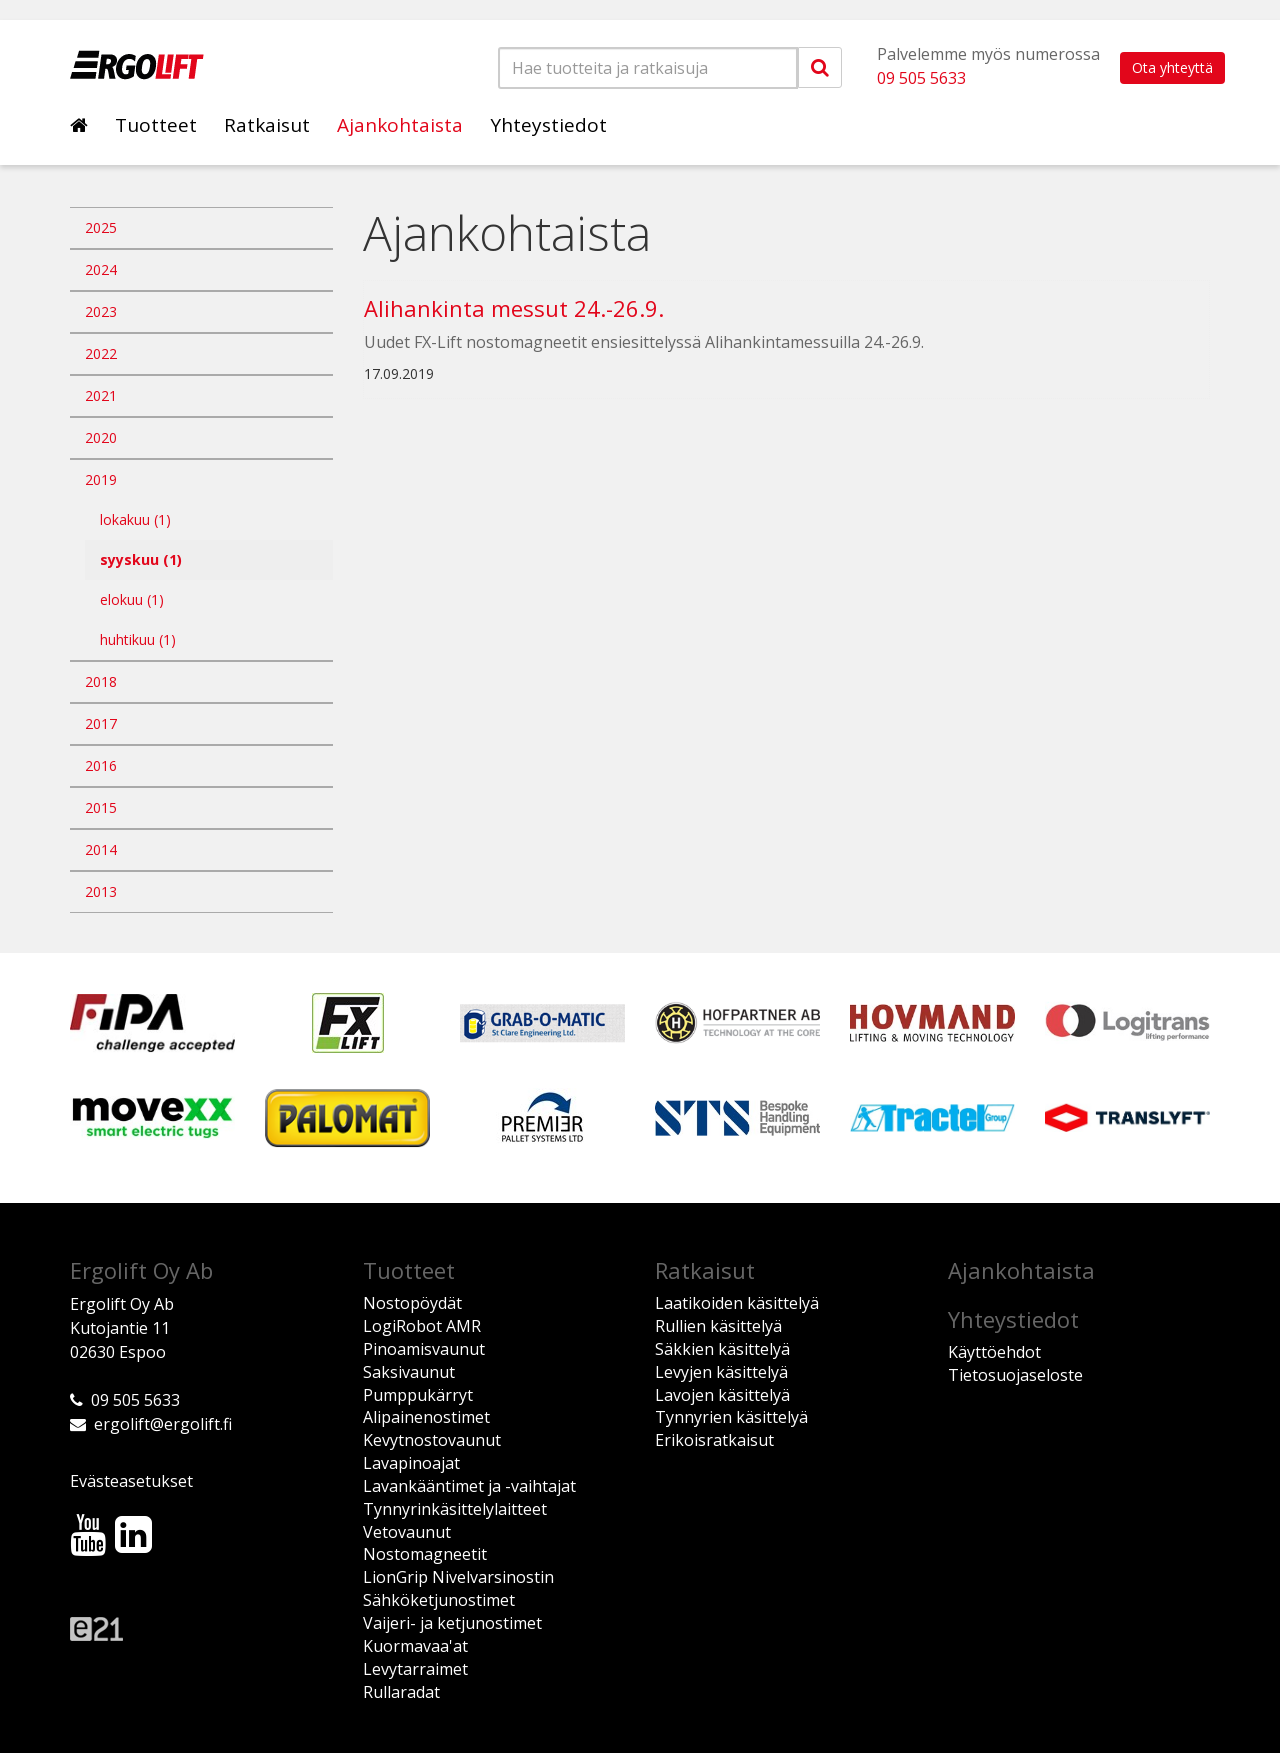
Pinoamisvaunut (424, 1349)
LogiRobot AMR (422, 1326)
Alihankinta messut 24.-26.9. (514, 308)
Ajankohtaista (400, 125)
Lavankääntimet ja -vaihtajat (469, 1486)
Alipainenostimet (426, 1417)
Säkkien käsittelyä (722, 1349)
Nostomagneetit (425, 1554)
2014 (101, 849)
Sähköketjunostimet (439, 1600)
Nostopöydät (412, 1303)
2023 (101, 311)
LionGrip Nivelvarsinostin (458, 1577)
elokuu (132, 599)
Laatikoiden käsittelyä (737, 1303)
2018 (101, 681)
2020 (101, 437)
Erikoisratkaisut (714, 1440)
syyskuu (141, 559)
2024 (101, 269)
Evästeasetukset (131, 1481)
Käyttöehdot (994, 1352)
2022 (101, 353)
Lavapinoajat (411, 1463)
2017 (101, 723)
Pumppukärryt (418, 1395)
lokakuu (135, 519)
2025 (101, 227)
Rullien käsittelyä (718, 1326)
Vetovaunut (407, 1532)
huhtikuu (138, 639)
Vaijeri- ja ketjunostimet (452, 1623)
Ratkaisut (267, 125)
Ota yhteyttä (1172, 67)
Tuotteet (156, 125)
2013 (101, 891)
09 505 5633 (921, 78)
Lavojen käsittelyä (722, 1395)
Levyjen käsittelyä (721, 1372)
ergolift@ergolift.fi (163, 1424)
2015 (101, 807)
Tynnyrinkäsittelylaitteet (455, 1509)
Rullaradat (401, 1692)
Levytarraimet (415, 1669)
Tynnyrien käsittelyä (731, 1417)
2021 (101, 395)
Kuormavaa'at (415, 1646)
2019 (101, 479)
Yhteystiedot (548, 125)
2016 (101, 765)
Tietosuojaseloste (1015, 1375)
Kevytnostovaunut (432, 1440)
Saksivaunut (409, 1372)
